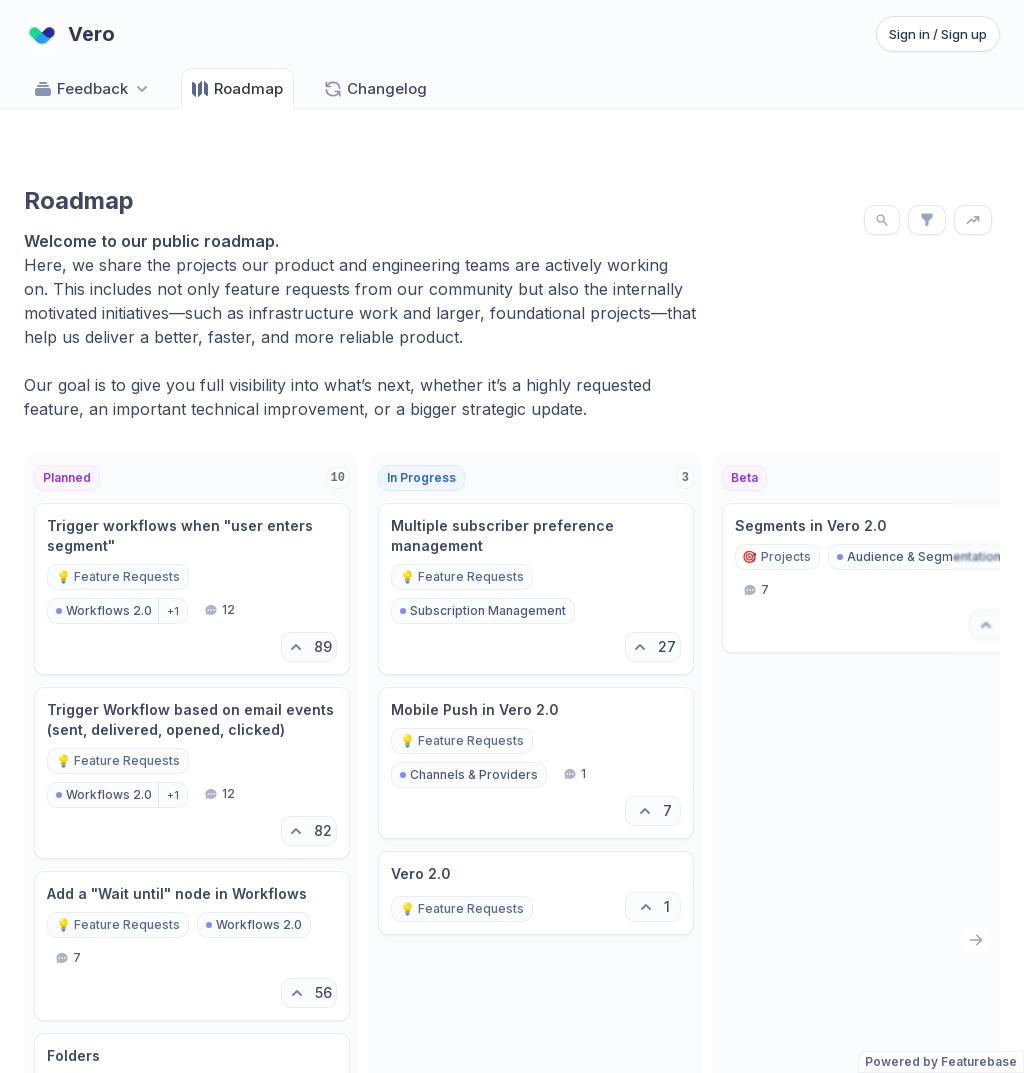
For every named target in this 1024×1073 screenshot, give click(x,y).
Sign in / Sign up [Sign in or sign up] (938, 34)
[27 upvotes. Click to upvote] (653, 647)
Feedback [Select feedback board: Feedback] (92, 89)
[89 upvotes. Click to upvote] (309, 647)
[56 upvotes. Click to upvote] (309, 993)
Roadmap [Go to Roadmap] (236, 89)
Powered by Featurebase (941, 1061)
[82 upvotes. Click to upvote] (309, 831)
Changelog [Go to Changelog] (375, 89)
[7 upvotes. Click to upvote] (653, 811)
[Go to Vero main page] (69, 34)
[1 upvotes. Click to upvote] (653, 907)
